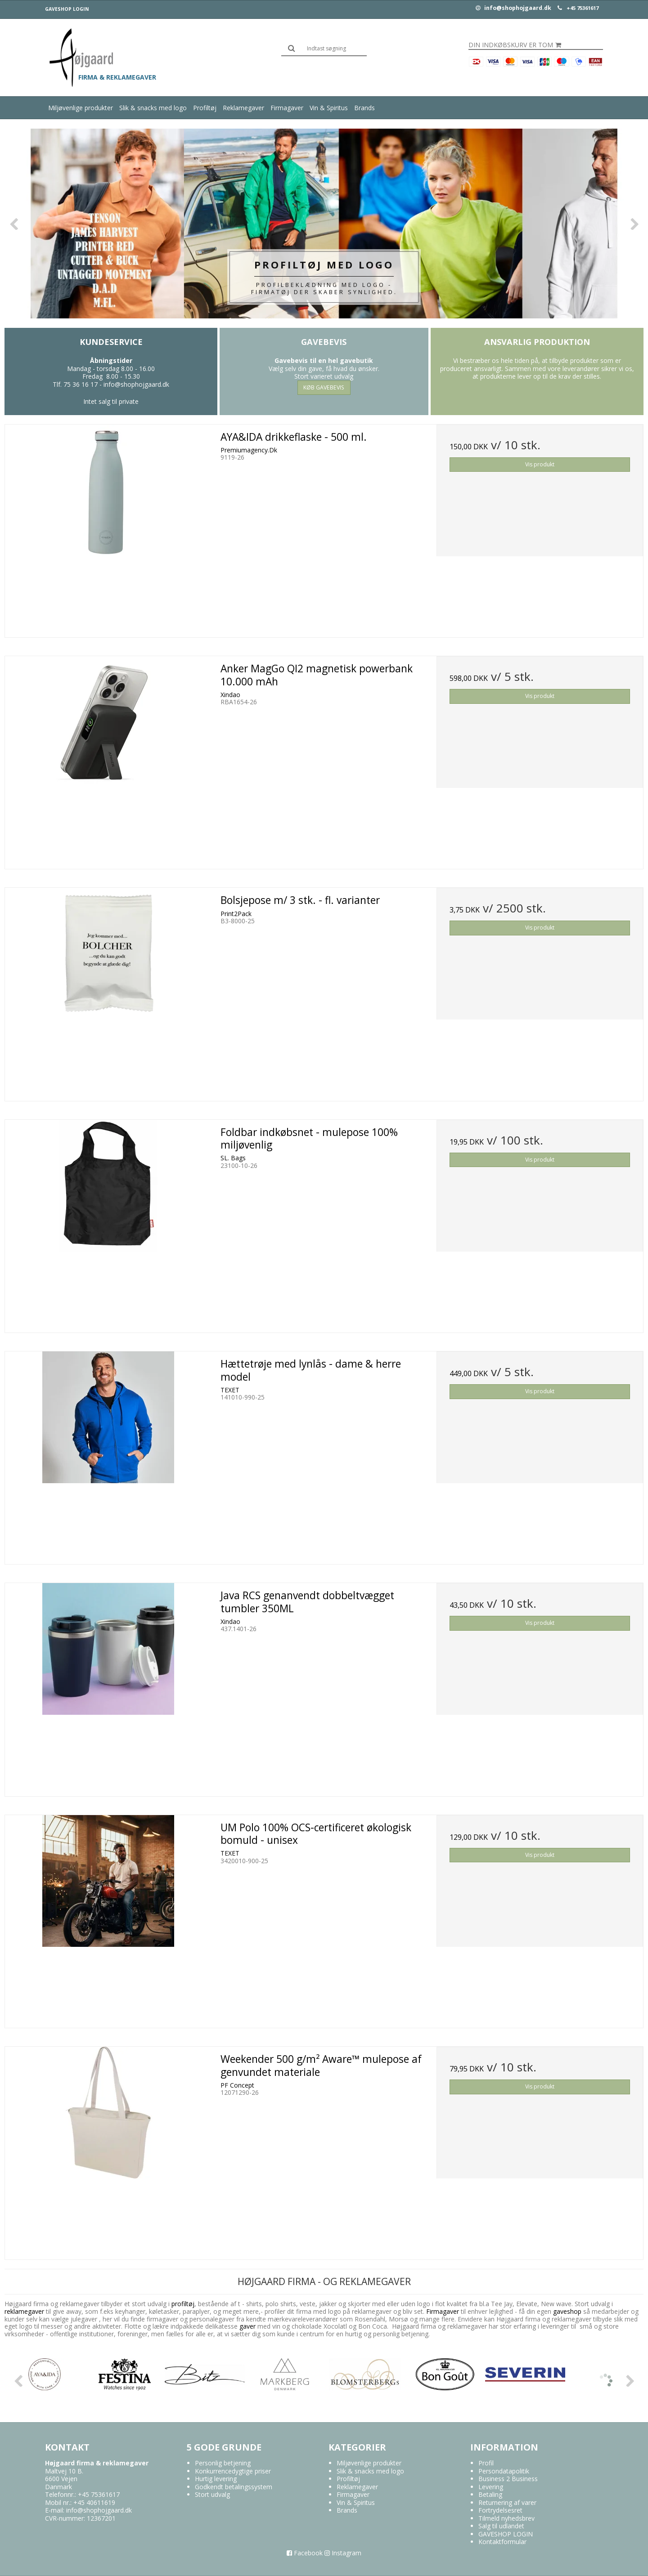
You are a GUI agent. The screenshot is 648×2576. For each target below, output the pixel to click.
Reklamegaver (243, 107)
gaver (247, 2326)
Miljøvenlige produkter (80, 107)
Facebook (305, 2553)
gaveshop (568, 2311)
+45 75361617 (582, 8)
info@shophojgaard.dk (513, 8)
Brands (364, 107)
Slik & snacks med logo (153, 107)
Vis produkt (539, 464)
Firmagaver (286, 107)
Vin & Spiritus (329, 107)
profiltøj (182, 2303)
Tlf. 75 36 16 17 (75, 384)
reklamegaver (24, 2311)
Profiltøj (204, 107)
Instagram (342, 2553)
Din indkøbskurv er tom (514, 45)
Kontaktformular (502, 2541)
